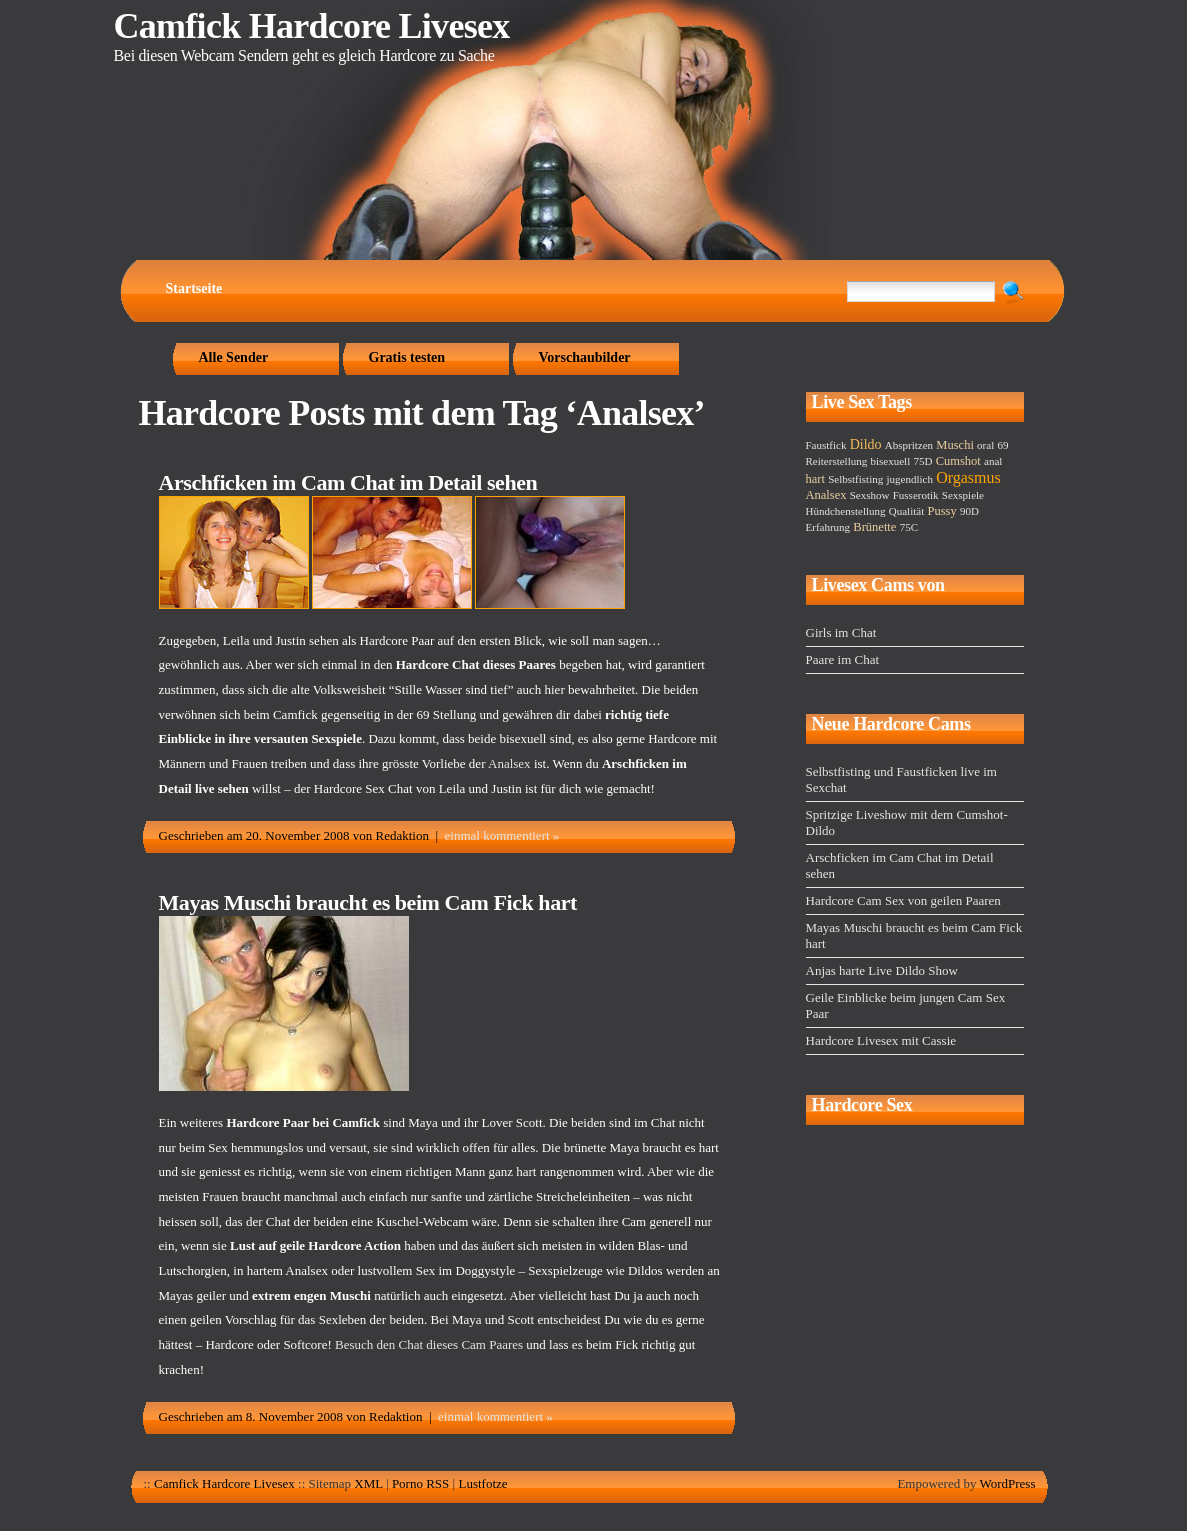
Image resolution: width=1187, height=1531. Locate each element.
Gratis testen (407, 357)
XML (368, 1483)
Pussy (941, 511)
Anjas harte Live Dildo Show (882, 970)
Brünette (874, 527)
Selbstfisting (855, 479)
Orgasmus (968, 477)
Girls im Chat (841, 632)
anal (993, 461)
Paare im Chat (843, 659)
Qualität (906, 511)
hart (815, 479)
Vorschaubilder (585, 357)
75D (922, 461)
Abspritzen (909, 445)
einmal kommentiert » (502, 835)
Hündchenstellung (846, 511)
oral (985, 445)
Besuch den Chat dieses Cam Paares (429, 1344)
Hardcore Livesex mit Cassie (881, 1040)
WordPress (1007, 1483)
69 (1002, 445)
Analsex (509, 763)
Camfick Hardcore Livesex (312, 26)
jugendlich (909, 479)
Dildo (866, 444)
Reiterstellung (837, 461)
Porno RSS (420, 1483)
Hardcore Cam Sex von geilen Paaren (903, 900)
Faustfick (826, 445)
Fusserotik (916, 495)
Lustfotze (482, 1483)
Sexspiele (963, 495)
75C (909, 527)
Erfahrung (828, 527)
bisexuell (890, 461)
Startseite (194, 288)
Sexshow (870, 495)
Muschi (955, 445)
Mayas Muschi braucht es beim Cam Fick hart (368, 902)
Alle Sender (234, 357)
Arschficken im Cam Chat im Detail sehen (348, 482)
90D (969, 511)
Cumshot (958, 461)
